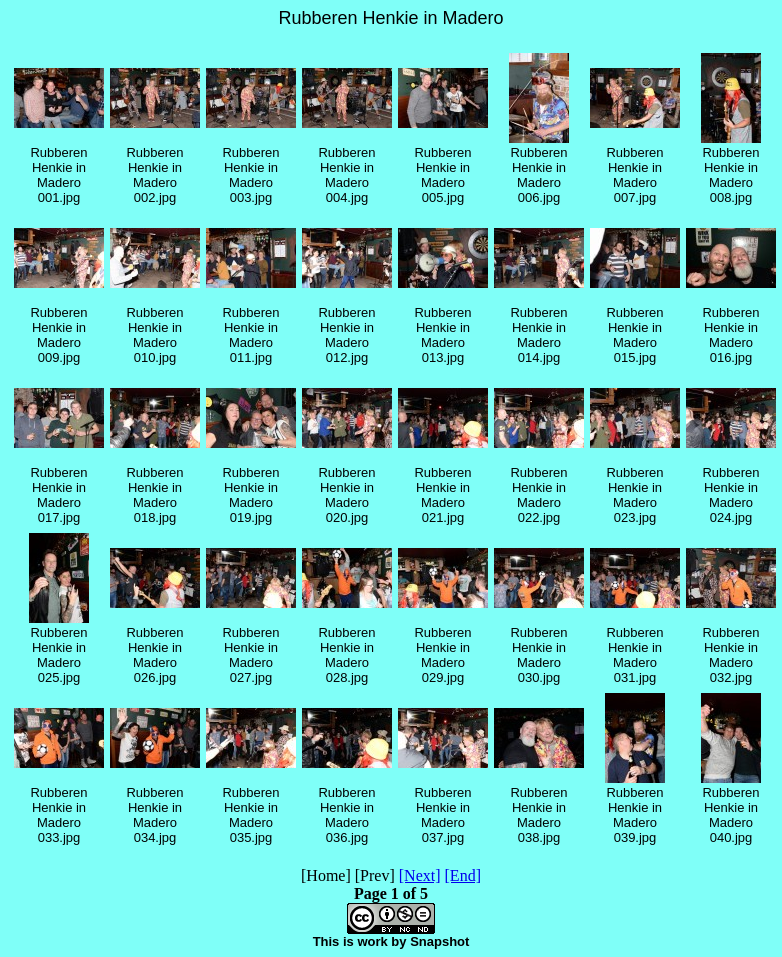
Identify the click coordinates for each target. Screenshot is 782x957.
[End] (463, 875)
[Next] (420, 875)
